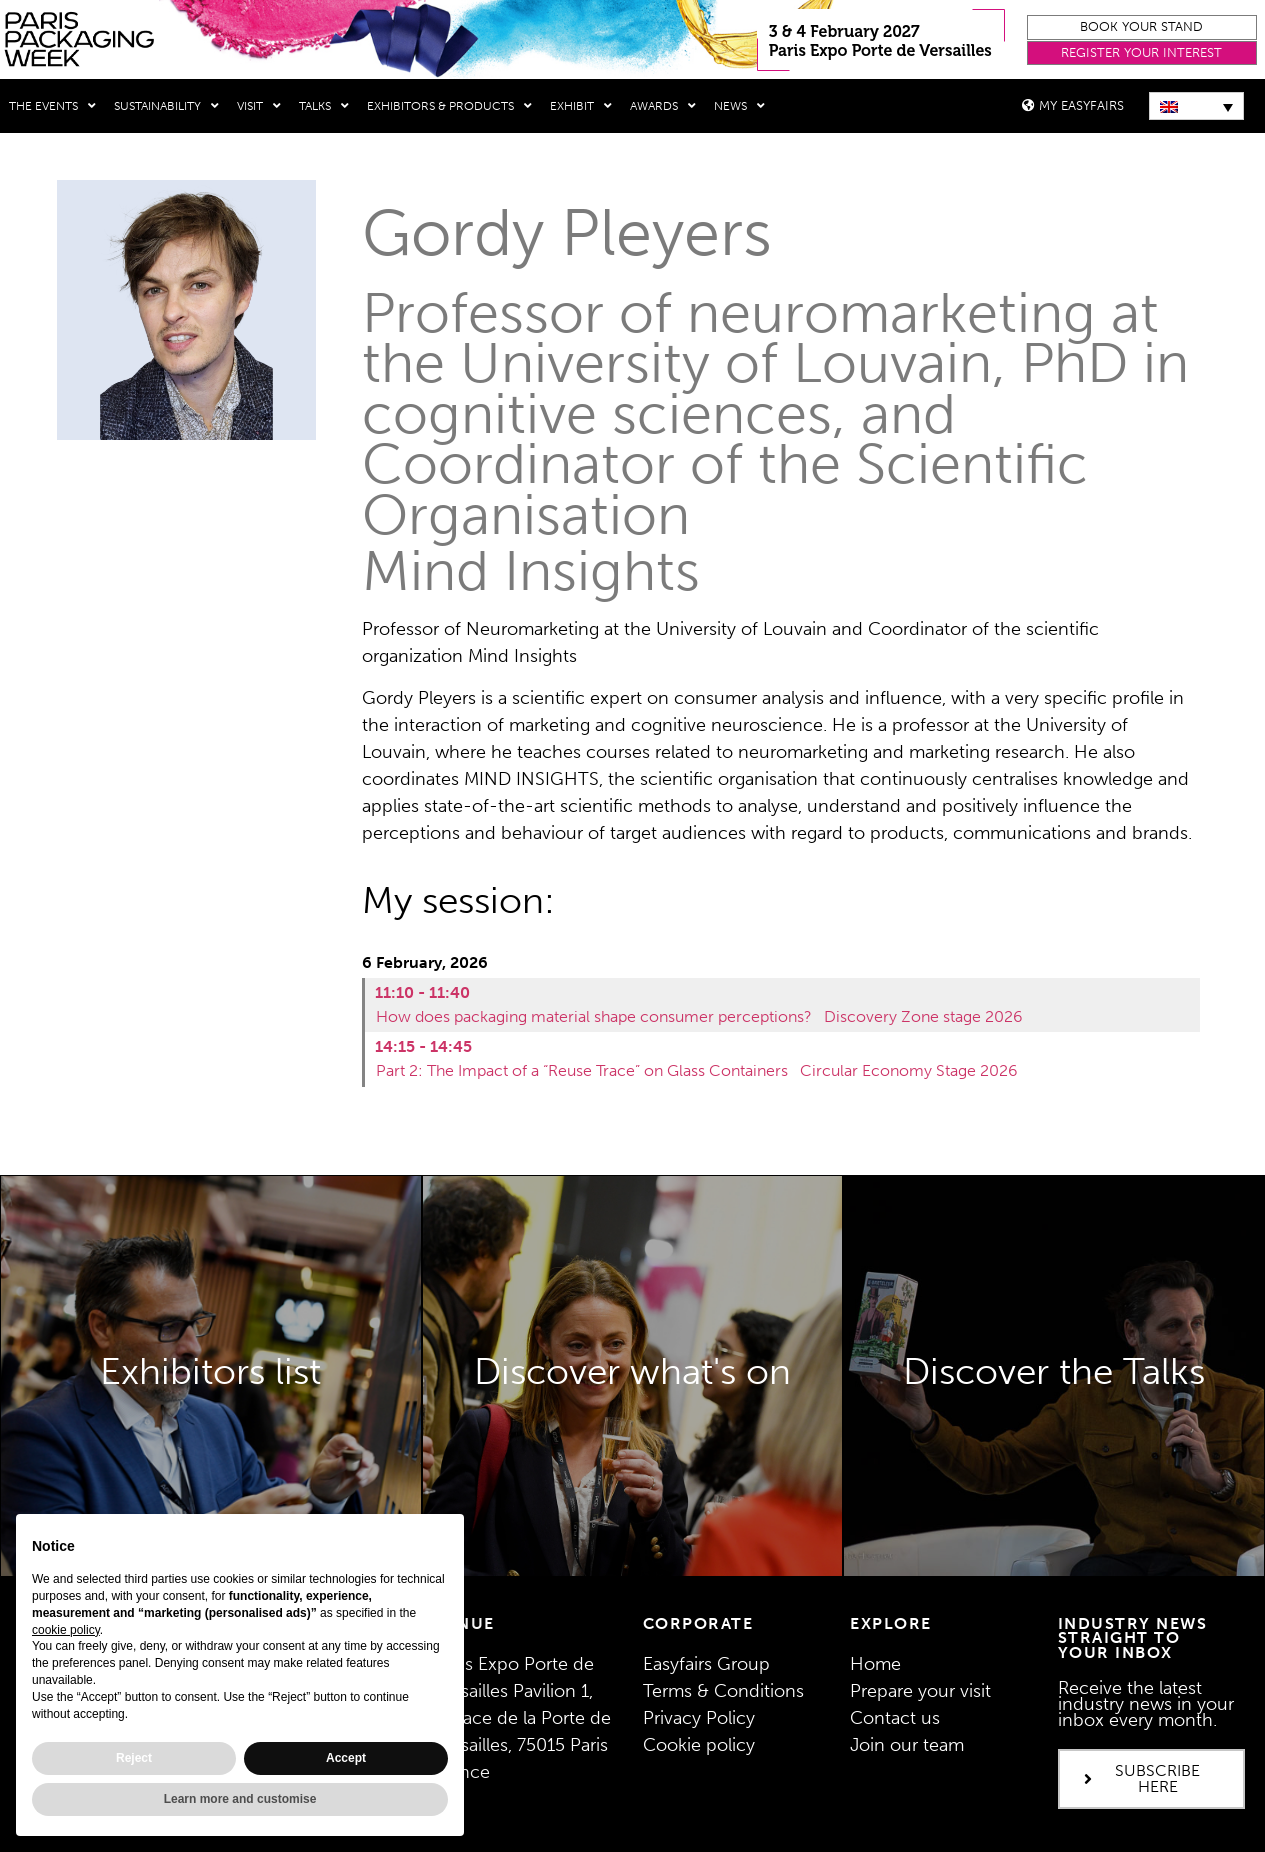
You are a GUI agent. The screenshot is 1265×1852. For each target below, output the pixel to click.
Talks (324, 106)
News (739, 106)
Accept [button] (346, 1758)
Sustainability (166, 106)
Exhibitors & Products (449, 106)
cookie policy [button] (66, 1630)
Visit (259, 106)
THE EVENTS (52, 106)
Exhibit (581, 106)
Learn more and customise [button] (240, 1799)
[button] (1142, 27)
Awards (663, 106)
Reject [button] (134, 1758)
